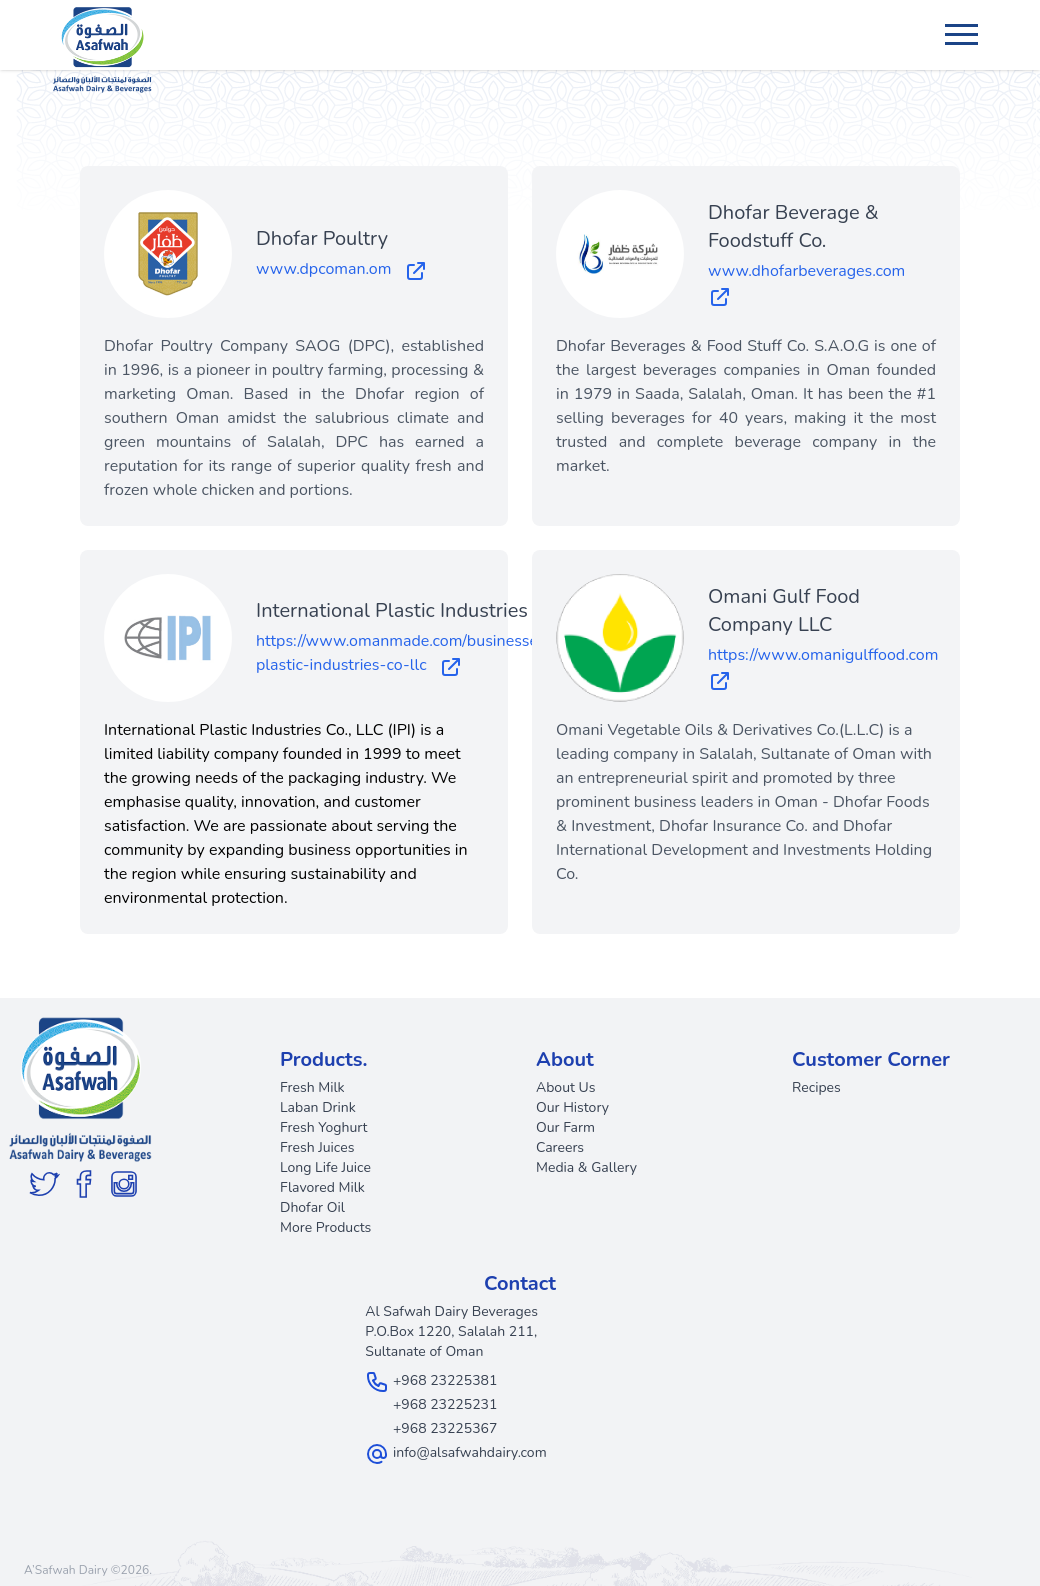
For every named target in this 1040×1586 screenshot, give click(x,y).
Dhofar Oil (312, 1207)
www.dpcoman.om (342, 270)
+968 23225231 (445, 1404)
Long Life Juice (325, 1167)
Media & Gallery (586, 1167)
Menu (964, 25)
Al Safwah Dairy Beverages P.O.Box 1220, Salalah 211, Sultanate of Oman (451, 1331)
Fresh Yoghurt (324, 1127)
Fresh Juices (317, 1147)
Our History (572, 1107)
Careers (560, 1147)
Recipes (816, 1087)
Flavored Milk (322, 1187)
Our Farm (565, 1127)
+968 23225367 (445, 1428)
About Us (565, 1087)
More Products (325, 1227)
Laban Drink (318, 1107)
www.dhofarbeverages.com (811, 284)
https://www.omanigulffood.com (827, 668)
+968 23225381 (445, 1380)
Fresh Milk (312, 1087)
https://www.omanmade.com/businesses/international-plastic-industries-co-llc (452, 654)
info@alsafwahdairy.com (470, 1452)
